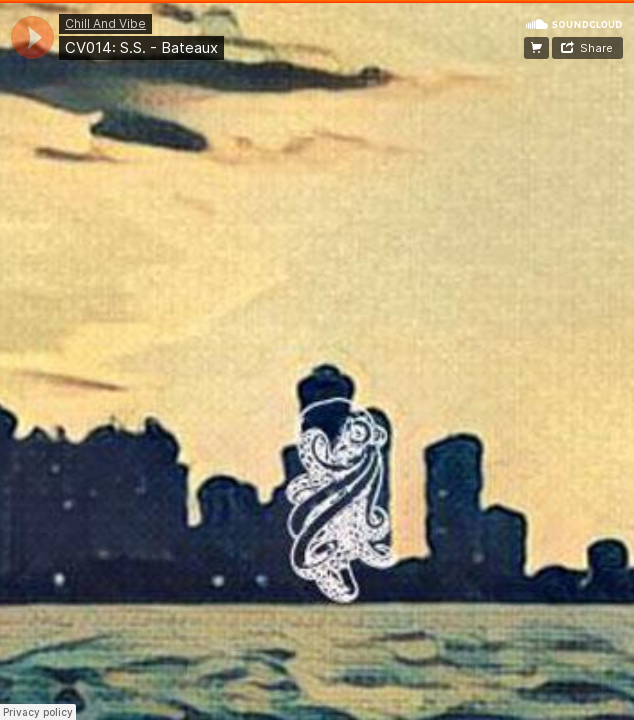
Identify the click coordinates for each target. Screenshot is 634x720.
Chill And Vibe (105, 23)
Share (596, 48)
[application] (32, 37)
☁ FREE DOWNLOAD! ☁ (536, 48)
